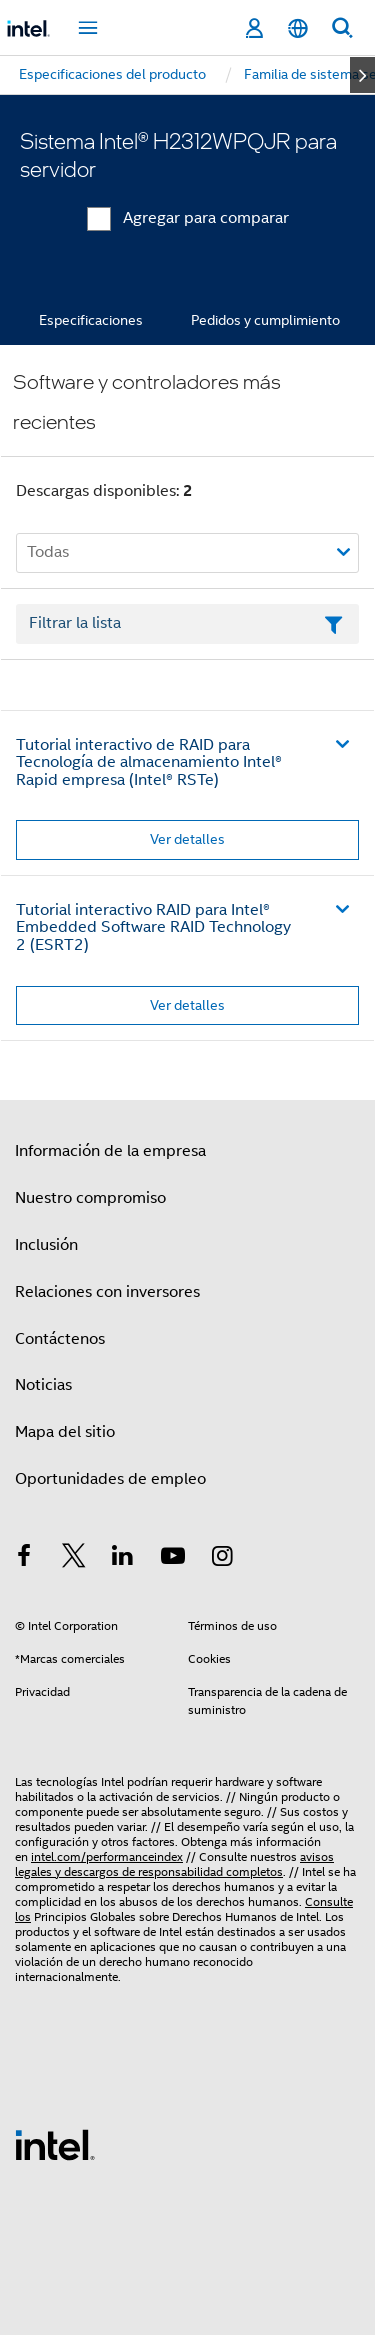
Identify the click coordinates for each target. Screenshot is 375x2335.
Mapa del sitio (65, 1432)
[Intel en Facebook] (24, 1559)
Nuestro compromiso (90, 1198)
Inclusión (46, 1245)
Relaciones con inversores (107, 1292)
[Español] (298, 28)
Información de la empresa (110, 1151)
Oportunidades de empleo (110, 1479)
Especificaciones (91, 320)
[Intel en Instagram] (222, 1559)
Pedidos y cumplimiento (265, 320)
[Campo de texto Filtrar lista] (187, 624)
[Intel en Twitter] (74, 1559)
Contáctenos (60, 1339)
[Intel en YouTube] (173, 1559)
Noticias (43, 1385)
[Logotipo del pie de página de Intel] (55, 2144)
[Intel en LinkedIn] (123, 1559)
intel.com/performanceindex (107, 1856)
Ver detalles (187, 839)
